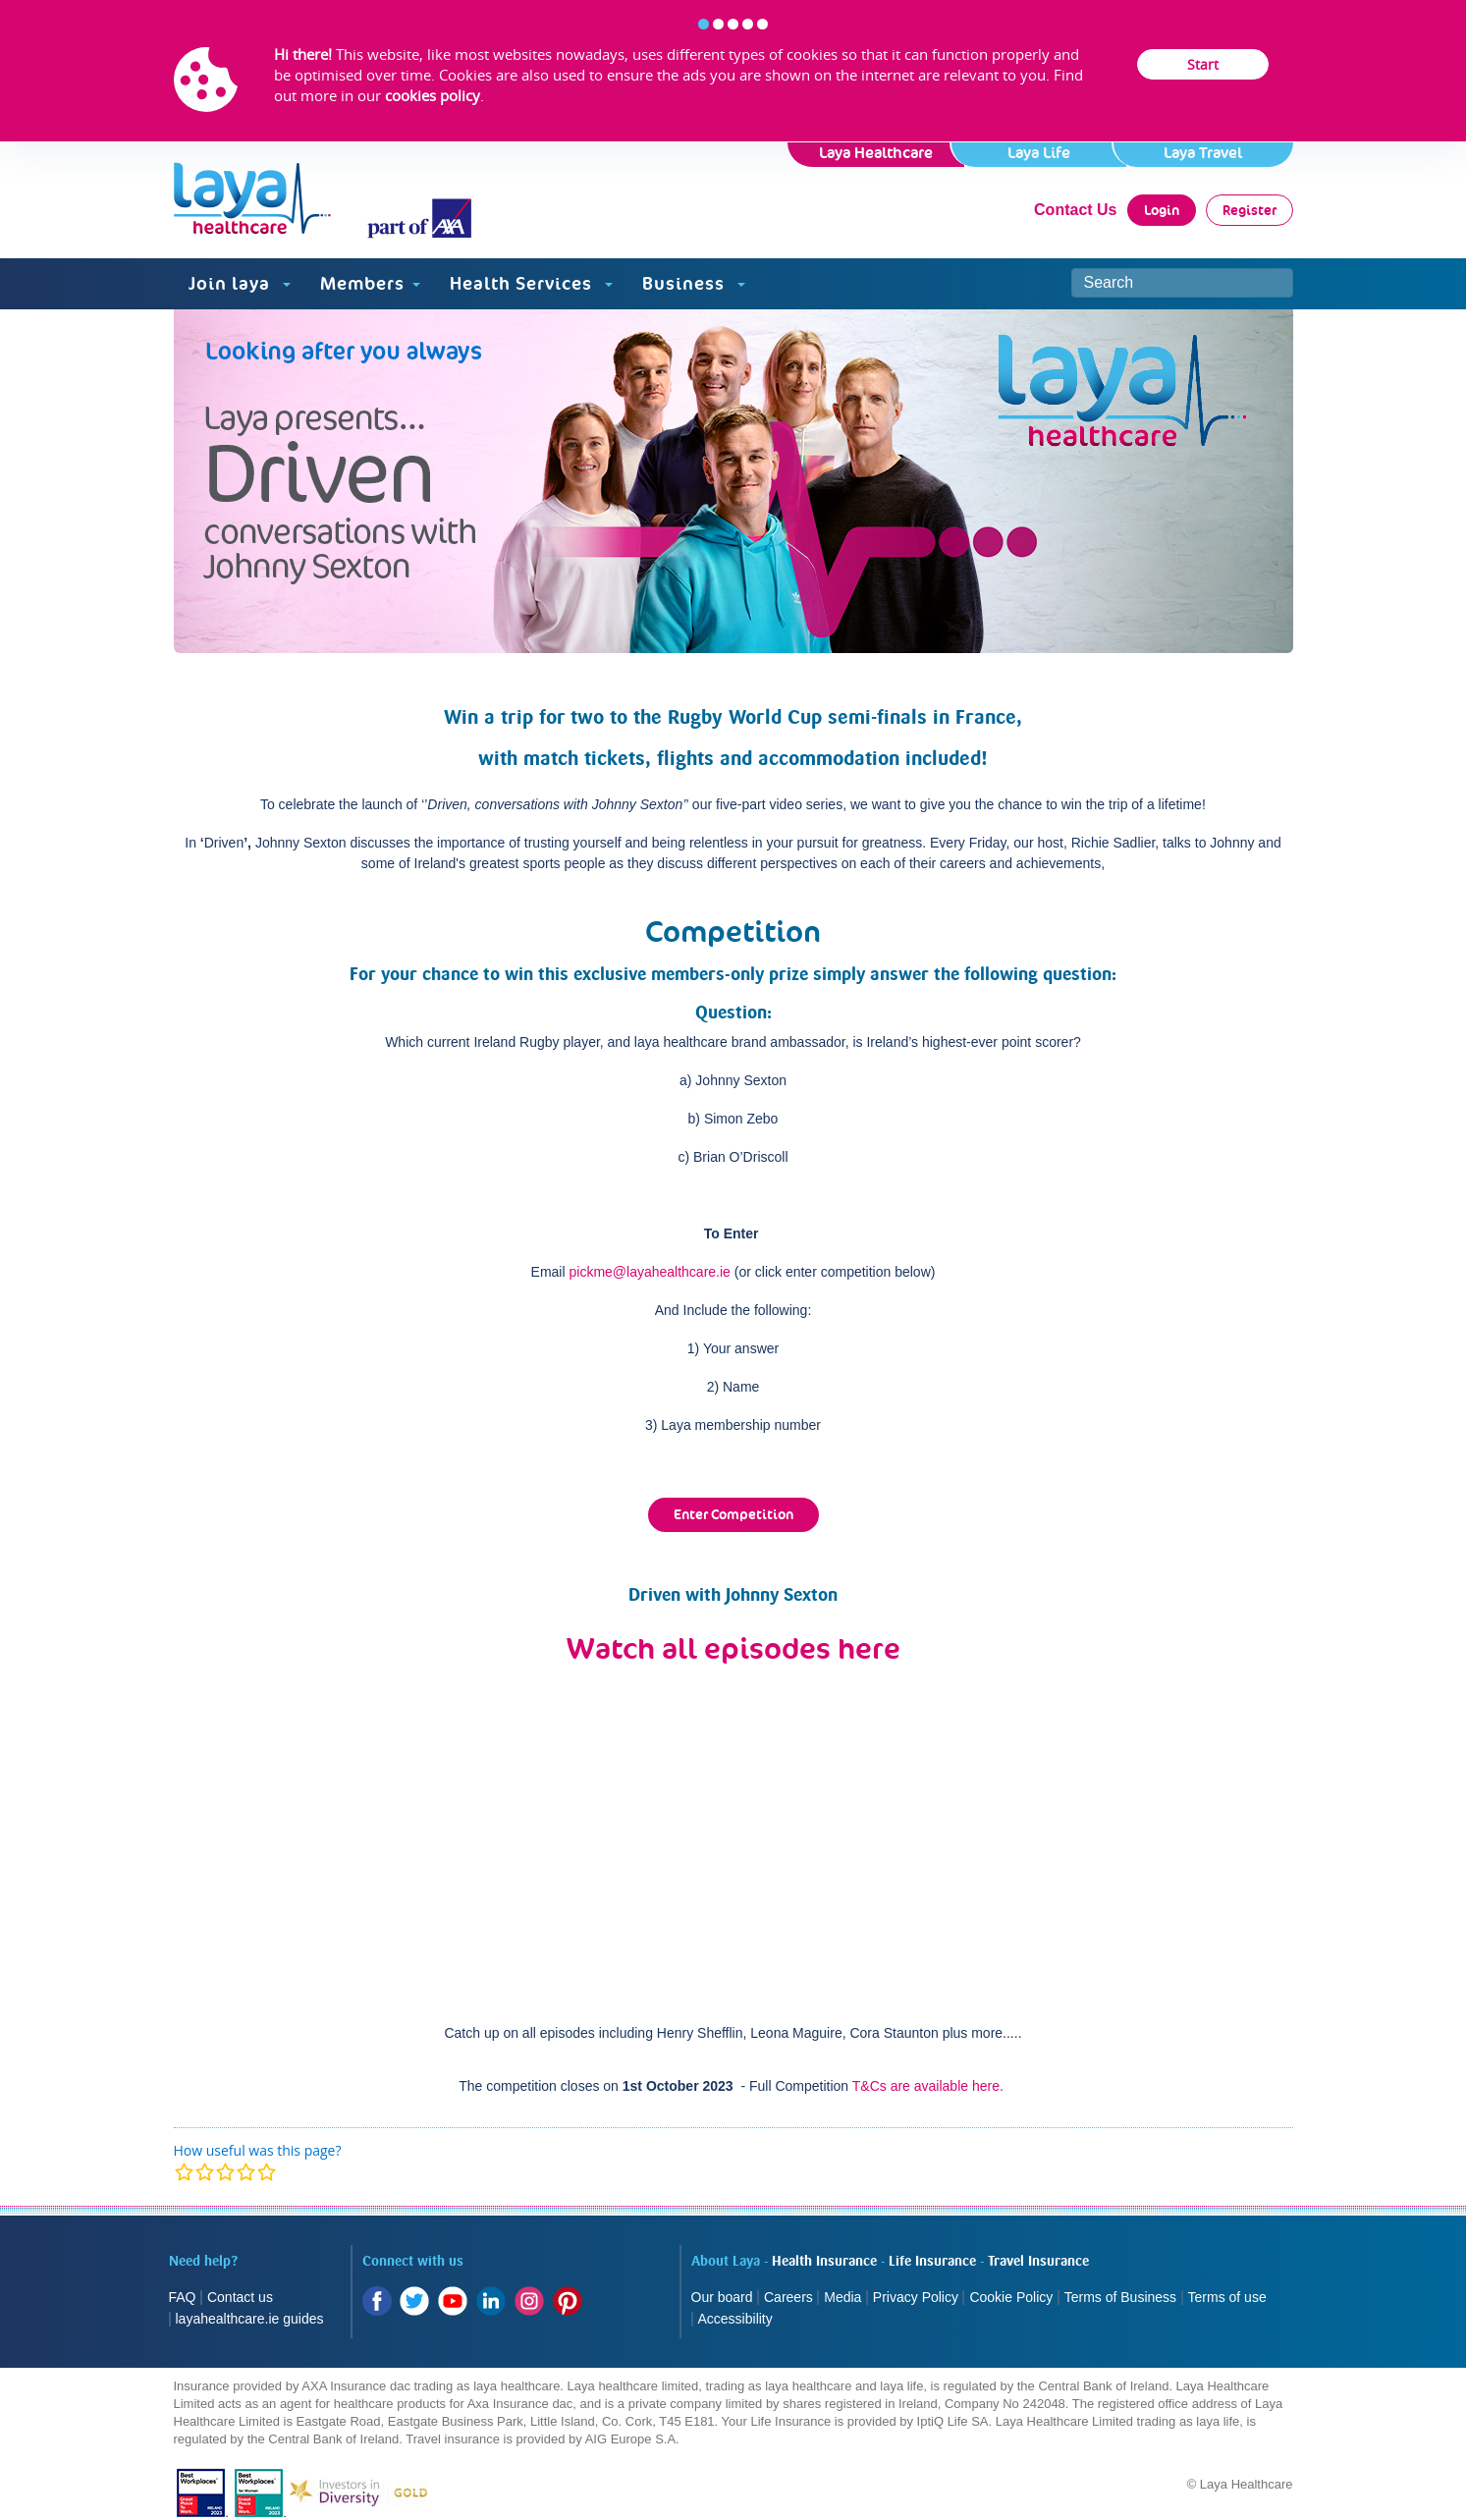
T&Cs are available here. (927, 2086)
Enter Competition (733, 1514)
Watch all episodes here (733, 1648)
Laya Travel (1203, 152)
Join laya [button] (240, 283)
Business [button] (693, 283)
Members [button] (370, 283)
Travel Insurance (1038, 2262)
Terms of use (1229, 2297)
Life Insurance (932, 2262)
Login (1161, 210)
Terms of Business (1120, 2297)
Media (842, 2297)
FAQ (182, 2297)
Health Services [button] (531, 283)
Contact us (240, 2297)
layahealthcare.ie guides (250, 2319)
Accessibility (735, 2319)
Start (1203, 64)
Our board (722, 2297)
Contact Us (1075, 209)
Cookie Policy (1011, 2297)
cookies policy (432, 95)
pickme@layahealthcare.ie (649, 1272)
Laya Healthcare (876, 152)
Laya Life (1038, 152)
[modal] (225, 2172)
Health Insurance (824, 2262)
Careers (788, 2297)
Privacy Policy (915, 2297)
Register (1249, 210)
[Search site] (1182, 283)
